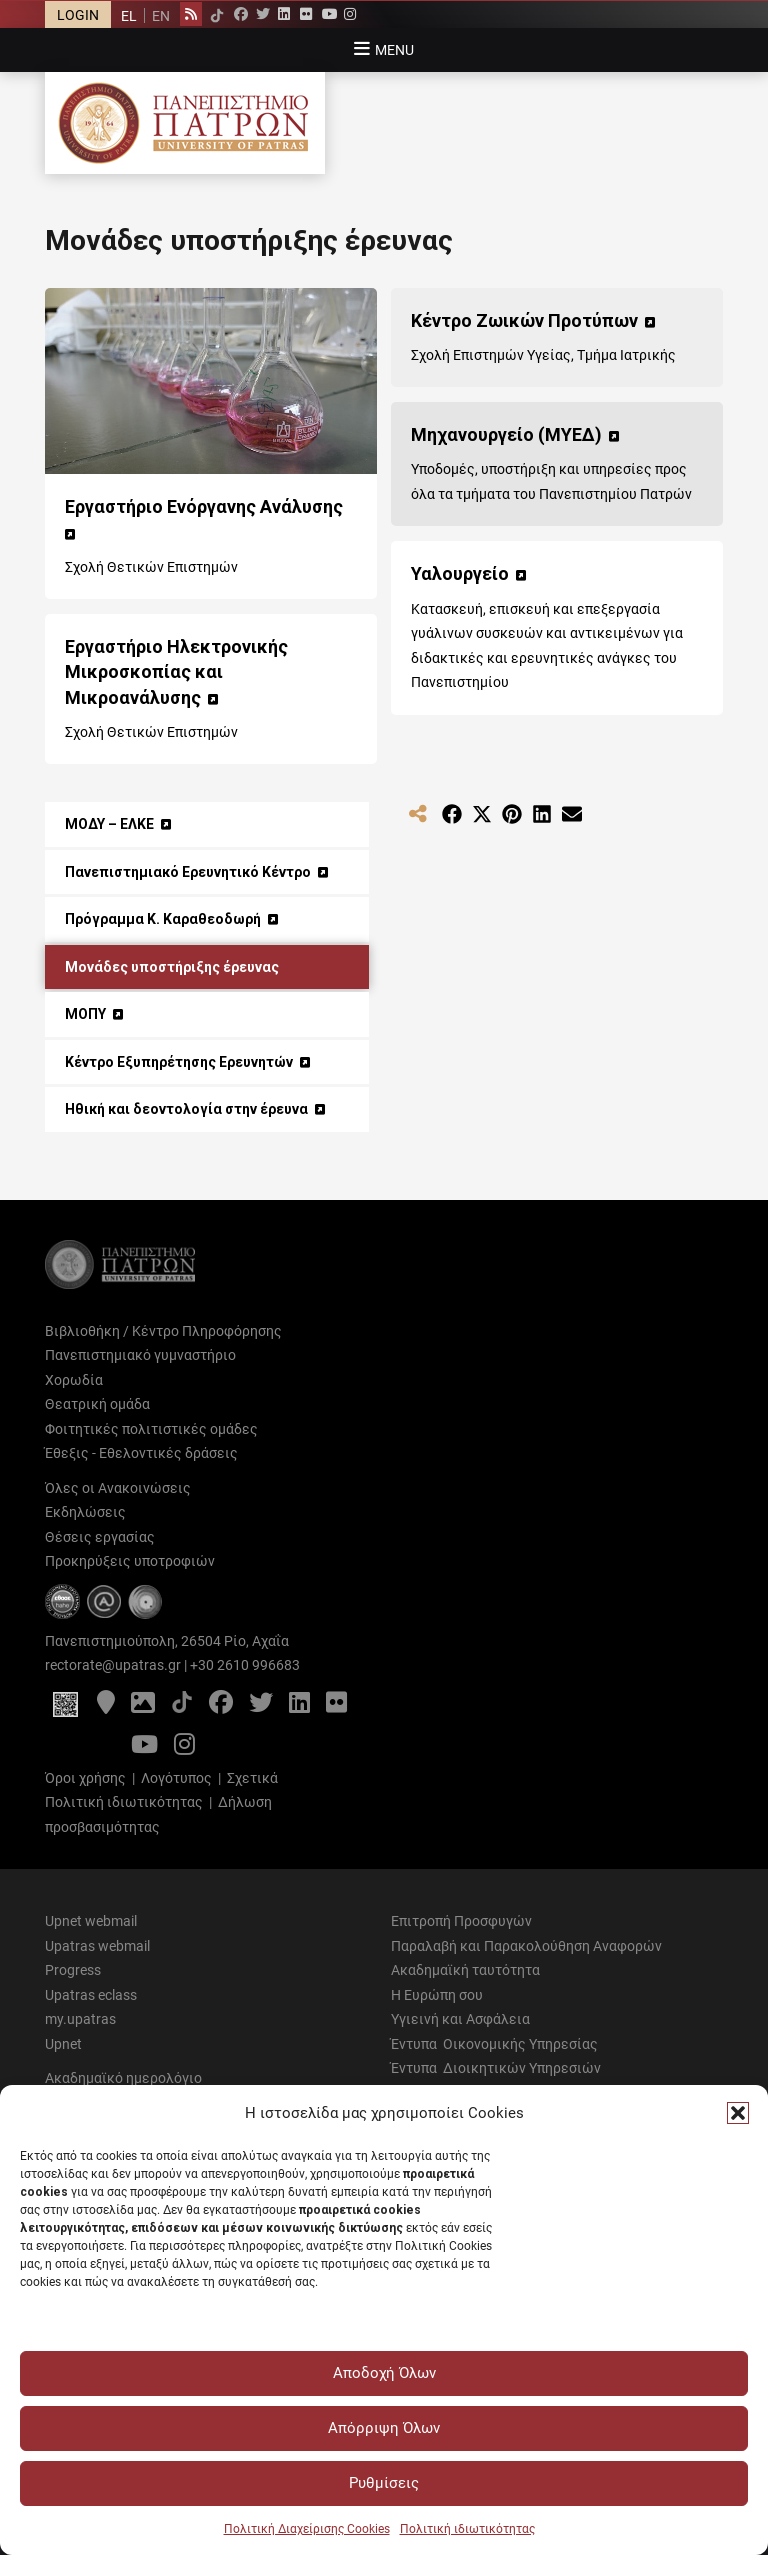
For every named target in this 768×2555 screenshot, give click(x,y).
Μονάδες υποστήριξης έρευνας (172, 967)
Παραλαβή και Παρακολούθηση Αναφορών (526, 1946)
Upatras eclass (91, 1995)
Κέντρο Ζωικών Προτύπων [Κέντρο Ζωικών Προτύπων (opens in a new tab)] (524, 320)
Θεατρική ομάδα (97, 1404)
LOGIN (78, 15)
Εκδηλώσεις (85, 1512)
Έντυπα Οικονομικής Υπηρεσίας (494, 2044)
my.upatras (80, 2019)
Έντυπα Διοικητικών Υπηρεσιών (496, 2068)
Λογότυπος (176, 1778)
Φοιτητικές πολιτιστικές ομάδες (151, 1429)
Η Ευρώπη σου (437, 1995)
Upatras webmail (97, 1946)
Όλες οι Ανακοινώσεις (118, 1488)
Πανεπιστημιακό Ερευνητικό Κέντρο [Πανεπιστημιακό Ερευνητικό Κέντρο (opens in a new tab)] (188, 872)
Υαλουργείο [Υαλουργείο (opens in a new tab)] (460, 573)
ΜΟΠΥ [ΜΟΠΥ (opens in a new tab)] (85, 1014)
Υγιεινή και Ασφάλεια (460, 2019)
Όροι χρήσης (85, 1778)
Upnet (63, 2044)
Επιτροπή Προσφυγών (461, 1921)
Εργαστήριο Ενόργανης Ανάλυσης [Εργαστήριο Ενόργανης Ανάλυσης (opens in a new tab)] (204, 506)
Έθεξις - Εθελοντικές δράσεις (141, 1453)
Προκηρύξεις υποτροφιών (130, 1561)
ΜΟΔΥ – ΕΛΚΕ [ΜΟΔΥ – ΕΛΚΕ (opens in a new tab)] (109, 824)
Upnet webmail (91, 1921)
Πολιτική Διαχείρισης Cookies (307, 2529)
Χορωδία (74, 1380)
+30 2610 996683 (245, 1665)
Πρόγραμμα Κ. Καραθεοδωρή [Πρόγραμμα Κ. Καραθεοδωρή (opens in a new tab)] (163, 919)
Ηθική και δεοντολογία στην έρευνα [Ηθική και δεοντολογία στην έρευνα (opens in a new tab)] (186, 1109)
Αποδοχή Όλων (384, 2373)
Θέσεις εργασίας (100, 1537)
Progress (73, 1970)
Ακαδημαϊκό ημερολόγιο (123, 2078)
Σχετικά (252, 1778)
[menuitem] (129, 15)
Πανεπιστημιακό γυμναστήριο (140, 1355)
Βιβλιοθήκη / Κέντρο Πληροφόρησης (163, 1331)
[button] (738, 2113)
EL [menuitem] (129, 16)
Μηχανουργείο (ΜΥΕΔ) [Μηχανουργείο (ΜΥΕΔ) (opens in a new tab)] (506, 434)
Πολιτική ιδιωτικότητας (467, 2529)
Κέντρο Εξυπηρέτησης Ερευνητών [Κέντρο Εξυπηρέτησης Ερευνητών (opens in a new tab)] (179, 1062)
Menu (394, 50)
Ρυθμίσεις (384, 2483)
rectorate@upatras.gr (113, 1665)
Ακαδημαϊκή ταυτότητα (465, 1970)
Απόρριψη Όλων (384, 2428)
